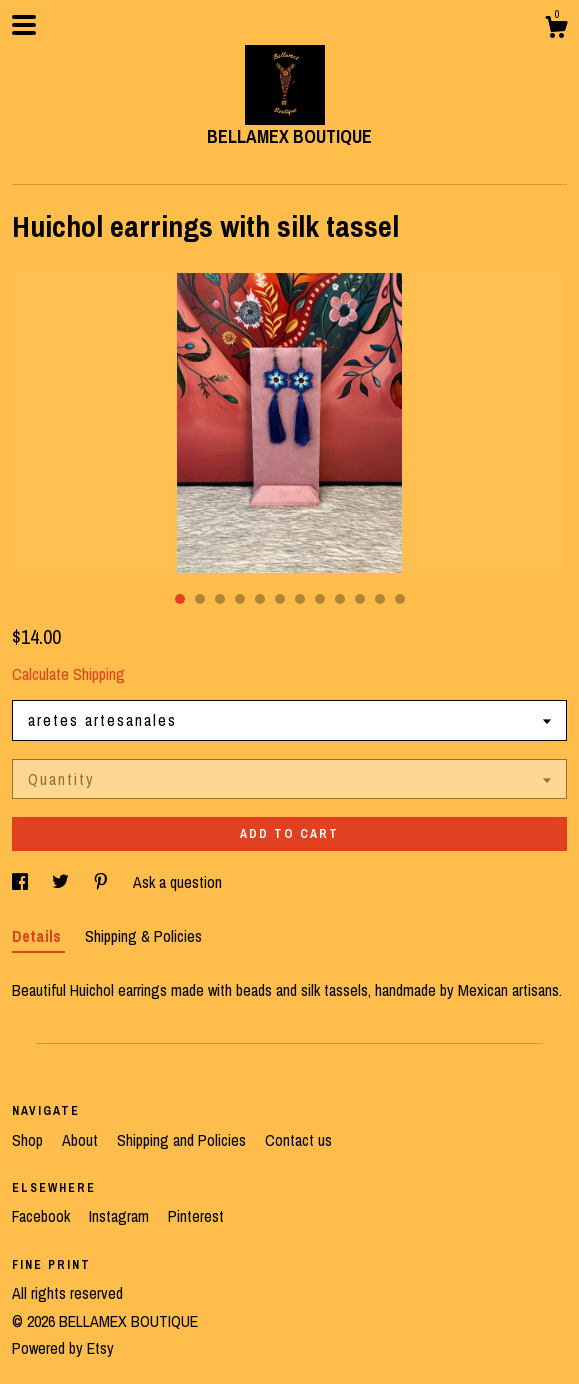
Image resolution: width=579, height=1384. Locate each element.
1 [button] (180, 599)
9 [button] (340, 599)
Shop (29, 1140)
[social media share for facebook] (22, 882)
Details (38, 936)
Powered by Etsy (63, 1348)
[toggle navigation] (24, 25)
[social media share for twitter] (62, 882)
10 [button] (360, 599)
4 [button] (240, 599)
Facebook (43, 1216)
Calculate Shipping (68, 674)
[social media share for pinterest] (103, 882)
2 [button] (200, 599)
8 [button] (320, 599)
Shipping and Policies (183, 1140)
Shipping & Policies (143, 936)
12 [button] (400, 599)
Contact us (298, 1140)
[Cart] (556, 30)
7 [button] (300, 599)
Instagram (121, 1216)
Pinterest (196, 1216)
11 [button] (380, 599)
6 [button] (280, 599)
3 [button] (220, 599)
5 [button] (260, 599)
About (82, 1140)
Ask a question (177, 882)
